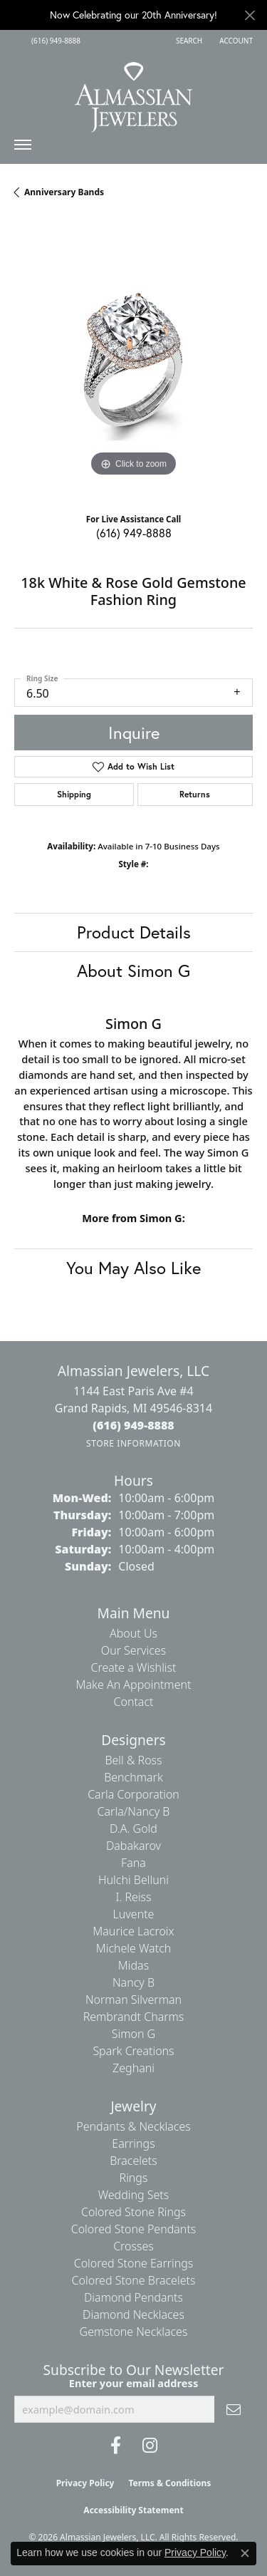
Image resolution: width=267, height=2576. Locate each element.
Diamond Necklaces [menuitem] (133, 2314)
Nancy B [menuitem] (133, 1982)
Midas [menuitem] (133, 1965)
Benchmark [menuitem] (133, 1777)
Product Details (134, 932)
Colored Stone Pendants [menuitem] (134, 2229)
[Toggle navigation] (23, 148)
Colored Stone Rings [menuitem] (133, 2212)
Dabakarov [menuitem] (133, 1845)
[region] (133, 361)
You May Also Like (133, 1267)
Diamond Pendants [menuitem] (133, 2297)
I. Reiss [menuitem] (133, 1897)
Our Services (133, 1650)
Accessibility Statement (133, 2510)
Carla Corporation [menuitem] (133, 1794)
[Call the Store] (133, 1425)
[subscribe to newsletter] (233, 2409)
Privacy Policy (85, 2483)
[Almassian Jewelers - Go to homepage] (133, 92)
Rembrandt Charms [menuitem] (133, 2016)
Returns (194, 794)
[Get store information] (133, 1443)
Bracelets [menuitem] (133, 2160)
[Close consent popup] (245, 2553)
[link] (54, 40)
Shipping (74, 794)
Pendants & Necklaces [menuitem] (133, 2126)
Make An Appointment (134, 1684)
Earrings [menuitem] (133, 2143)
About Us (133, 1633)
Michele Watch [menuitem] (134, 1948)
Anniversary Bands (64, 192)
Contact (133, 1701)
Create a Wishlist (134, 1667)
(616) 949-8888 (134, 532)
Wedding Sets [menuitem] (133, 2195)
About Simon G (133, 970)
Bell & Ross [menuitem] (133, 1760)
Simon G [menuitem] (133, 2034)
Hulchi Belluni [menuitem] (133, 1880)
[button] (187, 40)
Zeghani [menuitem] (133, 2068)
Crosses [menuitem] (133, 2246)
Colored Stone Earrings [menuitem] (134, 2263)
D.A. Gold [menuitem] (133, 1828)
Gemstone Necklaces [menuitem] (134, 2331)
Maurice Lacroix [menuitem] (133, 1931)
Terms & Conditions (169, 2483)
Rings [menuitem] (134, 2178)
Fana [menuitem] (133, 1863)
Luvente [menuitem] (134, 1914)
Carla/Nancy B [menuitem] (134, 1811)
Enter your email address (133, 2383)
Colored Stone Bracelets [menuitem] (134, 2280)
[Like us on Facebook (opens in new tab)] (115, 2445)
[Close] (249, 15)
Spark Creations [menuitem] (133, 2051)
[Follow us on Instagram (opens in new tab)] (149, 2445)
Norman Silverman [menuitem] (133, 1999)
